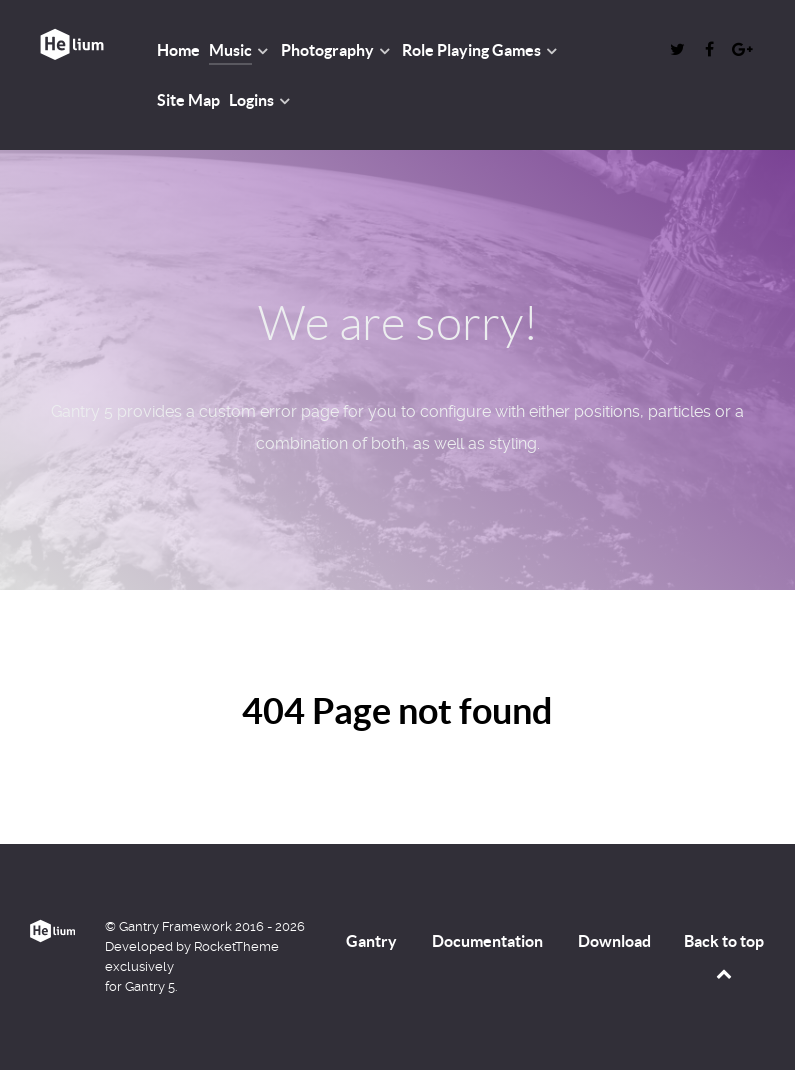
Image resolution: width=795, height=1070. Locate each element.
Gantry (371, 941)
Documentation (487, 941)
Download (614, 941)
